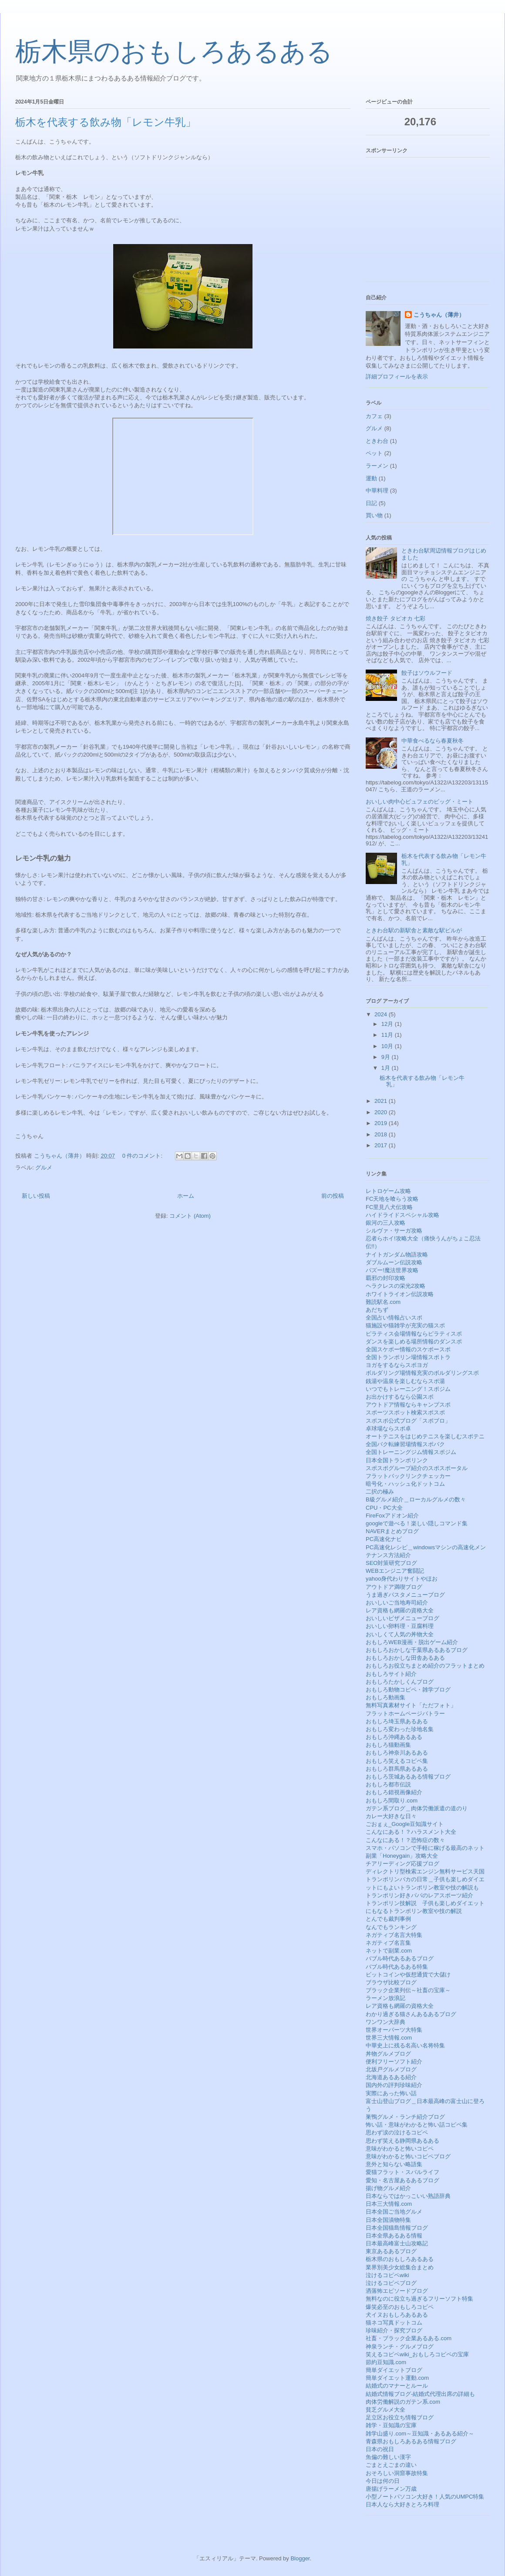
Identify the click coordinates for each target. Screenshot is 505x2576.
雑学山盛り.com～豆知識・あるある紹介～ (420, 2433)
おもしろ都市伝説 (388, 1784)
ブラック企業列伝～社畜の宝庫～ (408, 1990)
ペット (374, 453)
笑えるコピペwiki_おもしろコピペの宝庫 (417, 2354)
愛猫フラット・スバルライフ (402, 2172)
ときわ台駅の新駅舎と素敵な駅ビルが (414, 930)
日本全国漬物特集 (388, 2220)
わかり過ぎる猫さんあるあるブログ (411, 2014)
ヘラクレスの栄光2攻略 (395, 1286)
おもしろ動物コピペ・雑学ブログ (408, 1689)
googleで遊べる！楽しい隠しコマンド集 (417, 1523)
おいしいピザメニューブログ (402, 1618)
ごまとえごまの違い (391, 2465)
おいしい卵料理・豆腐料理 (400, 1626)
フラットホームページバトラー (405, 1713)
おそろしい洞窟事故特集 (397, 2473)
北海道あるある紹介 (391, 2077)
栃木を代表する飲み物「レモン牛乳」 (105, 122)
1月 (386, 1068)
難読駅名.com (383, 1302)
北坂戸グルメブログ (391, 2069)
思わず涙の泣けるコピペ (397, 2132)
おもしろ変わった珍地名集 (400, 1729)
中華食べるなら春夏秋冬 (432, 740)
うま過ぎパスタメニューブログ (405, 1594)
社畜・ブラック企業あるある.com (408, 2338)
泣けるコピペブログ (391, 2283)
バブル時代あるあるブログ (400, 1958)
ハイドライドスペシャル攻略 (402, 1215)
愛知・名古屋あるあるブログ (402, 2180)
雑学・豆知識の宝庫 (391, 2425)
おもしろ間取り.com (391, 1800)
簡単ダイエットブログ (394, 2370)
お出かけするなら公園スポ (400, 1397)
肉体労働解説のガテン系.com (403, 2401)
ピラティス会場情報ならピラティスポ (414, 1333)
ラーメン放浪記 (385, 1998)
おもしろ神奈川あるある (397, 1752)
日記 (371, 503)
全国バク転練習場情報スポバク (405, 1444)
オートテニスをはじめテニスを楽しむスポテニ (425, 1436)
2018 (381, 1134)
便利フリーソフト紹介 (394, 2061)
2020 (381, 1112)
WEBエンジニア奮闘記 (395, 1571)
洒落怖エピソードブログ (397, 2291)
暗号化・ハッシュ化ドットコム (405, 1484)
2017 (381, 1145)
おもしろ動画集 (385, 1697)
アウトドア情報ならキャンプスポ (408, 1404)
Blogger (300, 2558)
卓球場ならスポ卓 (388, 1428)
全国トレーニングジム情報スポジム (411, 1452)
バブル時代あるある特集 (397, 1966)
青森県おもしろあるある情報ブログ (411, 2441)
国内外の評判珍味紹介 (394, 2085)
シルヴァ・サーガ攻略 (394, 1230)
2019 (381, 1123)
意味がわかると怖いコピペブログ (408, 2156)
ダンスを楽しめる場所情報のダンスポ (414, 1341)
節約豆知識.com (386, 2362)
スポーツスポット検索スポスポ (405, 1412)
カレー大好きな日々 (391, 1816)
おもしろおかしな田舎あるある (405, 1658)
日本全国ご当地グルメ (394, 2211)
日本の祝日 (380, 2449)
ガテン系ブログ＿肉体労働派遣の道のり (417, 1808)
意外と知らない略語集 (394, 2164)
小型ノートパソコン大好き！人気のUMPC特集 (425, 2496)
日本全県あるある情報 (394, 2235)
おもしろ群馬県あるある (397, 1768)
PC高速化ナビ (384, 1539)
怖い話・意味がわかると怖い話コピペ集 (417, 2124)
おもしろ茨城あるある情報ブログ (408, 1776)
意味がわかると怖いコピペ (400, 2148)
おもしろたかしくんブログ (400, 1681)
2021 (381, 1101)
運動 (371, 478)
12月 (388, 1024)
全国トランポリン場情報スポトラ (408, 1357)
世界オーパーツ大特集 (394, 2030)
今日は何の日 (383, 2481)
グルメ (43, 1167)
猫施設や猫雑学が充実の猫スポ (405, 1325)
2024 (381, 1014)
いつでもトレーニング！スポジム (408, 1389)
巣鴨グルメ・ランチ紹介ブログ (405, 2117)
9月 (386, 1057)
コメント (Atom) (190, 1216)
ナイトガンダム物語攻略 (397, 1254)
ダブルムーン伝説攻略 (394, 1262)
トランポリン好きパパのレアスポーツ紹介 (419, 1895)
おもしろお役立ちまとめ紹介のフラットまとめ (425, 1665)
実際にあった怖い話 (391, 2093)
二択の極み (380, 1491)
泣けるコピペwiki (387, 2275)
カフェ (374, 416)
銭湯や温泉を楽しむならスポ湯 (405, 1381)
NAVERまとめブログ (392, 1531)
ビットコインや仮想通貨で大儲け (408, 1974)
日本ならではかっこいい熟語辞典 (408, 2196)
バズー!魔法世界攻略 (392, 1270)
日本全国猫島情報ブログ (397, 2227)
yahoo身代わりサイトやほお (402, 1578)
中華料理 (377, 490)
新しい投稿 (36, 1196)
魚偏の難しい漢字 (388, 2457)
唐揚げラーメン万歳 (391, 2489)
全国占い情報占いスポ (394, 1317)
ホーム (185, 1196)
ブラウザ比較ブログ (391, 1982)
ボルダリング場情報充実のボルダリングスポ (422, 1373)
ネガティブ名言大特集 (394, 1935)
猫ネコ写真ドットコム (394, 2322)
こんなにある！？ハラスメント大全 (411, 1832)
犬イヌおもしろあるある (397, 2314)
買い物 (374, 515)
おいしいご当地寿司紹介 (397, 1602)
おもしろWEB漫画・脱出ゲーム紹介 (412, 1642)
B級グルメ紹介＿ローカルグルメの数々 (416, 1499)
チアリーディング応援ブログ (402, 1863)
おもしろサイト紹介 (391, 1674)
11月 (388, 1035)
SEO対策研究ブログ (391, 1563)
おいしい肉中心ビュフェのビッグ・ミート (419, 801)
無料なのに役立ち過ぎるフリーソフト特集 (419, 2298)
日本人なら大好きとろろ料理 (402, 2504)
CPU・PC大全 (384, 1507)
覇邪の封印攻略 (385, 1278)
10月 (388, 1046)
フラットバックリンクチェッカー (408, 1476)
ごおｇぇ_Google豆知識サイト (405, 1824)
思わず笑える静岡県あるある (402, 2140)
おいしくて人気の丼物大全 (400, 1634)
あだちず (377, 1309)
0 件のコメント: (143, 1155)
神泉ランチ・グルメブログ (400, 2346)
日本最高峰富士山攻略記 (397, 2243)
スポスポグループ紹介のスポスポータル (417, 1468)
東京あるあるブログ (391, 2251)
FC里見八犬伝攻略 (389, 1207)
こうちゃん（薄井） (439, 315)
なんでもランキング (391, 1927)
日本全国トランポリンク (397, 1460)
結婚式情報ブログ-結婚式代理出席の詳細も (420, 2394)
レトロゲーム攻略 (388, 1191)
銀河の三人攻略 (385, 1222)
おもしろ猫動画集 (388, 1745)
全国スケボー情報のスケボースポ (408, 1349)
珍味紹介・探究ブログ (394, 2330)
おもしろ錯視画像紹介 (394, 1792)
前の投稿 (332, 1196)
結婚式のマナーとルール (397, 2385)
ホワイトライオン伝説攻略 (400, 1294)
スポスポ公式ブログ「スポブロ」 (408, 1420)
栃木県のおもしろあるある (174, 51)
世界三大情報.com (389, 2037)
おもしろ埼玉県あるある (397, 1721)
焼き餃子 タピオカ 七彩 (395, 618)
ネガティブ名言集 (388, 1943)
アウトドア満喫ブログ (394, 1587)
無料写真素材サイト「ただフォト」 (411, 1705)
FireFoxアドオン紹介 (392, 1515)
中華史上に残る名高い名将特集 (405, 2045)
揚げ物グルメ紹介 (388, 2188)
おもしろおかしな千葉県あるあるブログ (417, 1650)
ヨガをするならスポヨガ (397, 1365)
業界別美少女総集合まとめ (400, 2267)
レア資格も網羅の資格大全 (400, 1610)
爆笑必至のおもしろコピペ (400, 2307)
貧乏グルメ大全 (385, 2409)
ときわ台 (377, 441)
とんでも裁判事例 (388, 1919)
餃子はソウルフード (426, 673)
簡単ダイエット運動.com (397, 2378)
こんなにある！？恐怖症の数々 (405, 1840)
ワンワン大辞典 (385, 2022)
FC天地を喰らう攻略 (392, 1199)
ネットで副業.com (389, 1950)
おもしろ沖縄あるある (394, 1737)
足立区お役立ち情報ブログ (400, 2417)
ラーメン (377, 465)
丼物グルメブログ (388, 2053)
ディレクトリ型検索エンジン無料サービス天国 (425, 1871)
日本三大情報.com (389, 2204)
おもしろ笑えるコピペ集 (397, 1761)
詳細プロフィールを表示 (397, 376)
